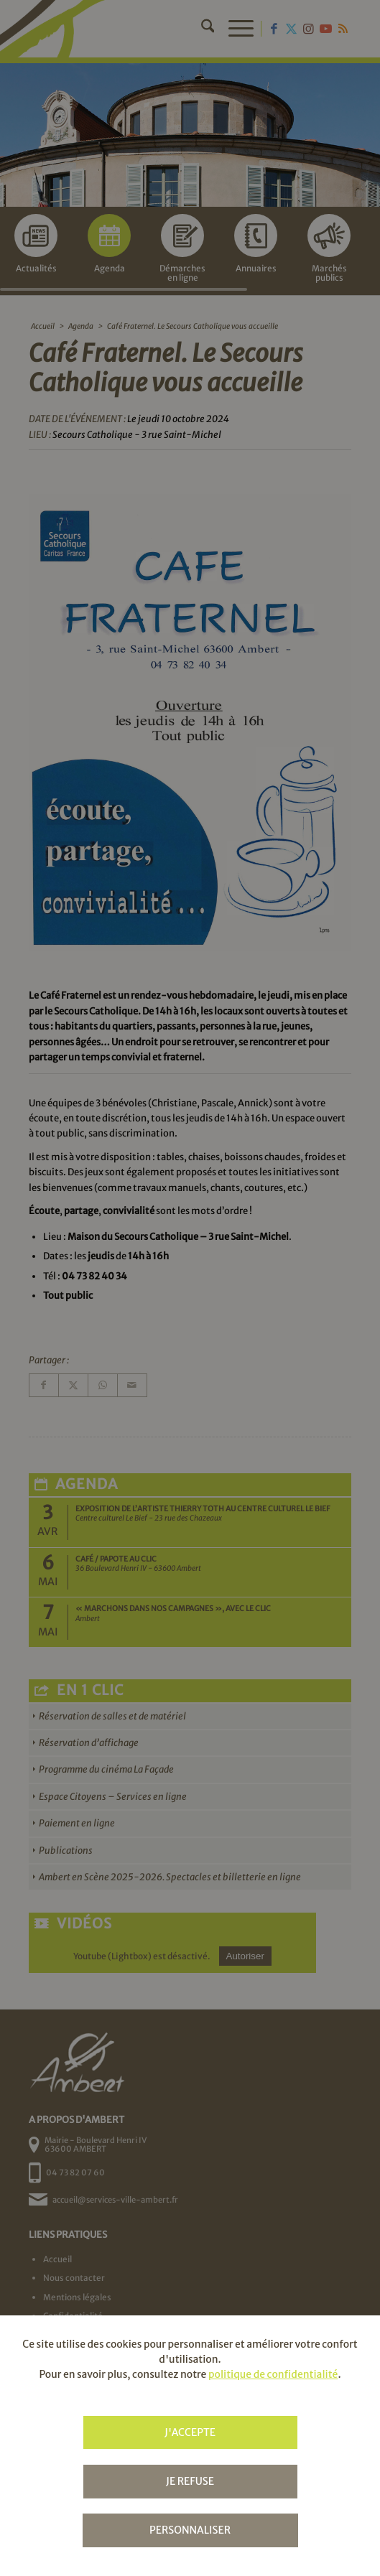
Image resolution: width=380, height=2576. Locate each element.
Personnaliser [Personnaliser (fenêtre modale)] (190, 2530)
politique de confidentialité (273, 2374)
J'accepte (190, 2432)
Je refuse (190, 2481)
